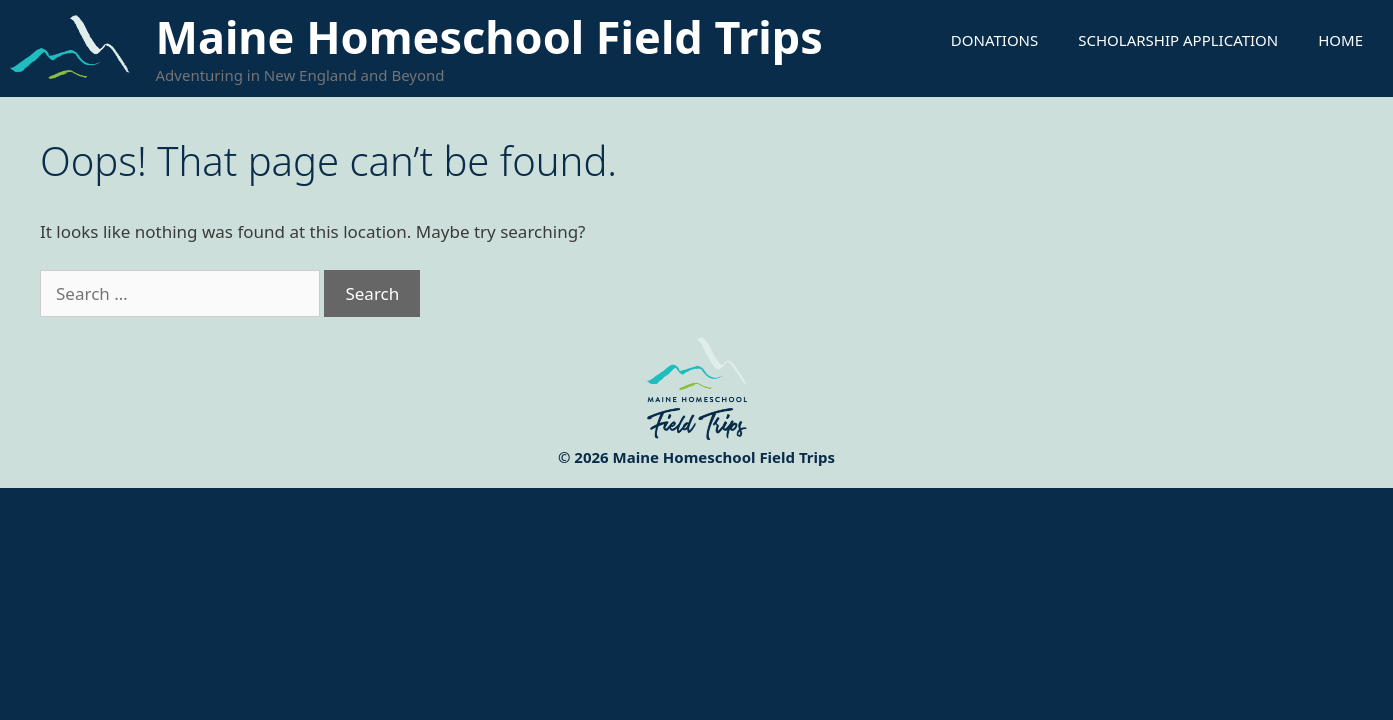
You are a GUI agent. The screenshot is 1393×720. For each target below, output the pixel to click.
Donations (994, 40)
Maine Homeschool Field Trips (489, 36)
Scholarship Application (1178, 40)
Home (1340, 40)
